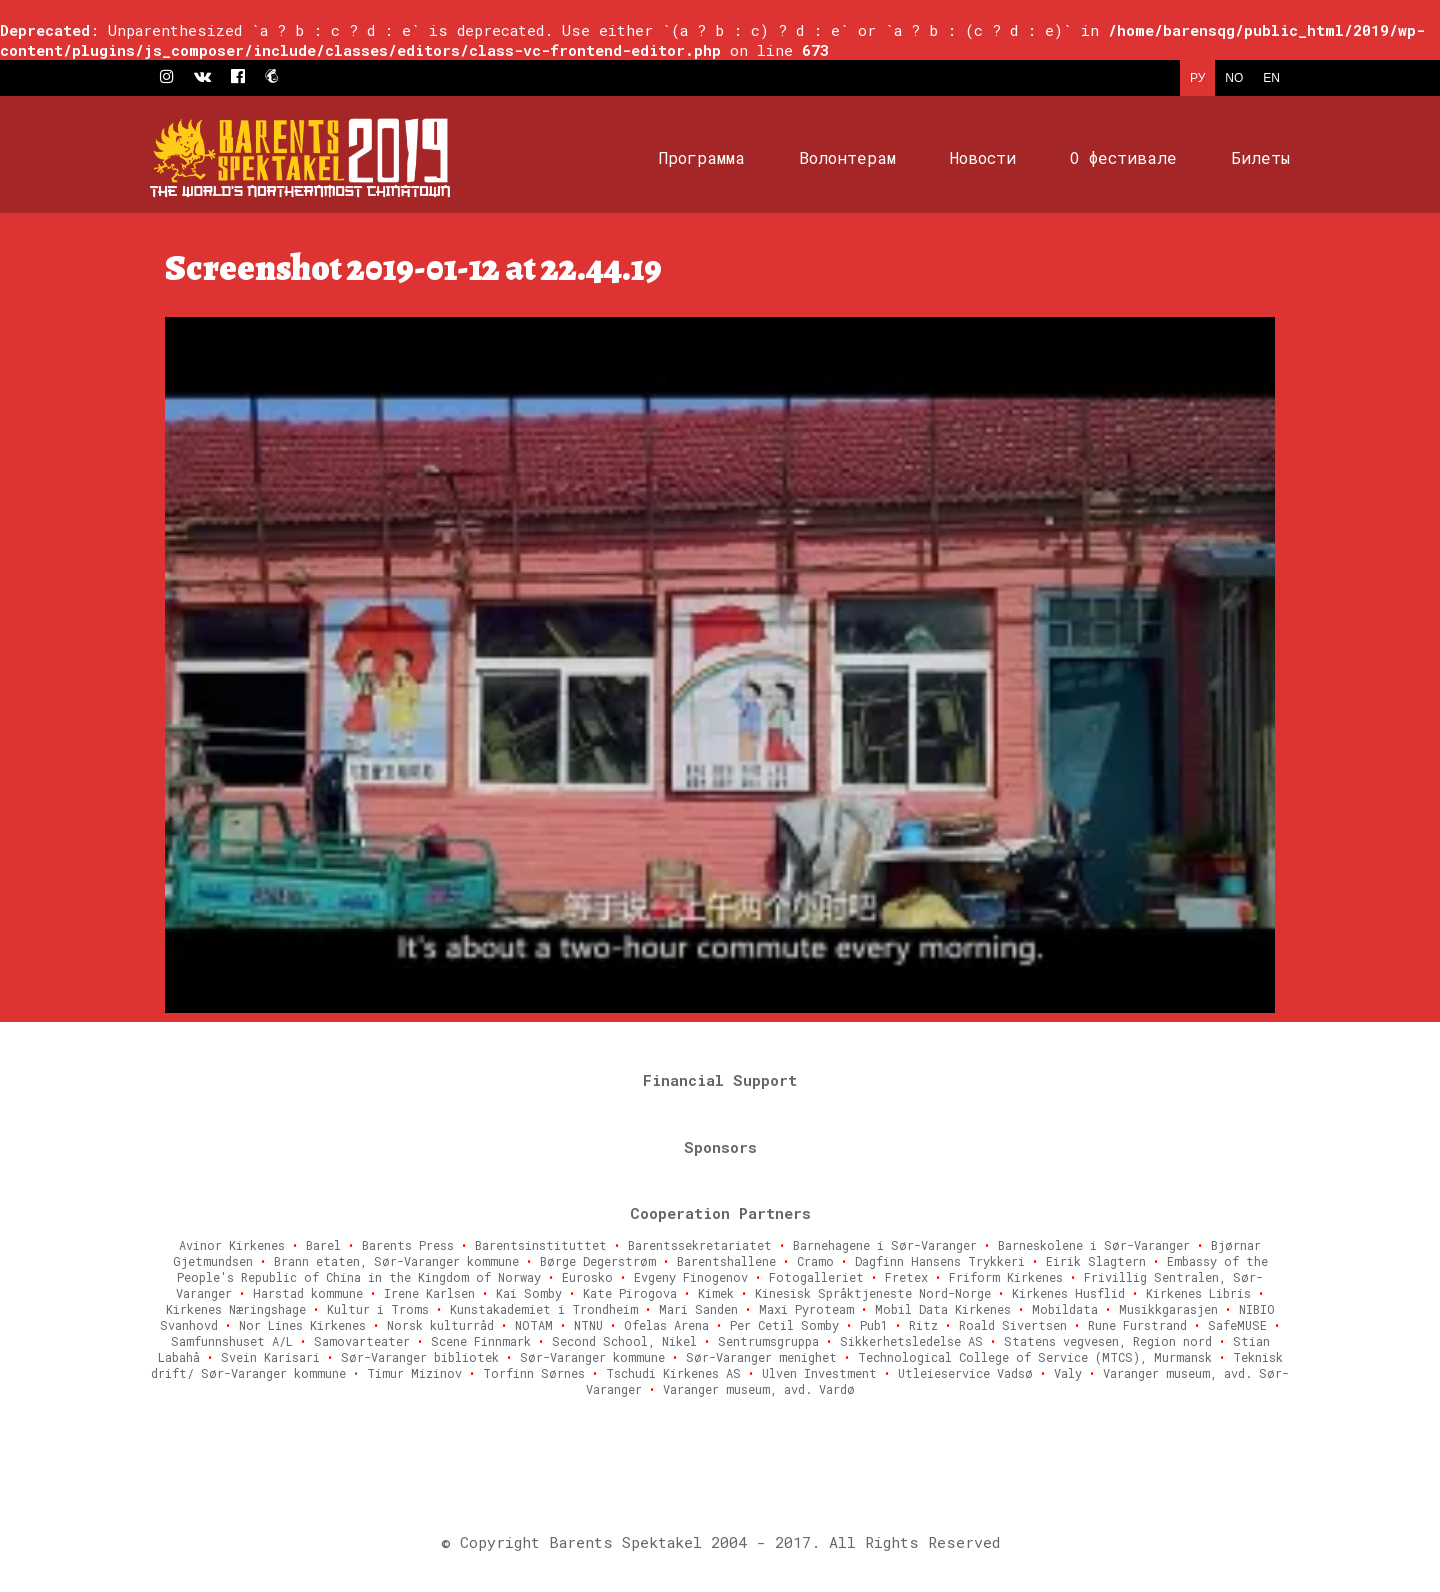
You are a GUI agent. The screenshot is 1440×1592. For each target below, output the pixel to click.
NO (1234, 78)
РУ (1197, 78)
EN (1271, 78)
